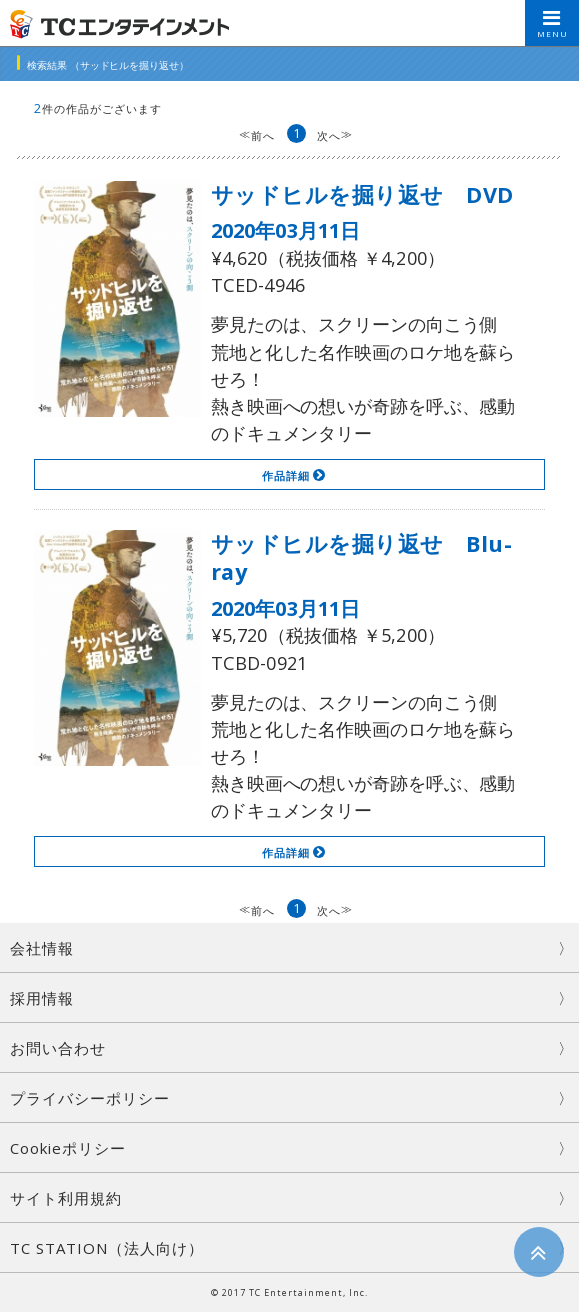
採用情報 (42, 998)
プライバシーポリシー (90, 1098)
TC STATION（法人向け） (107, 1248)
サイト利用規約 (66, 1198)
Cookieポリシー (68, 1148)
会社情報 (42, 948)
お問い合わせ (58, 1048)
